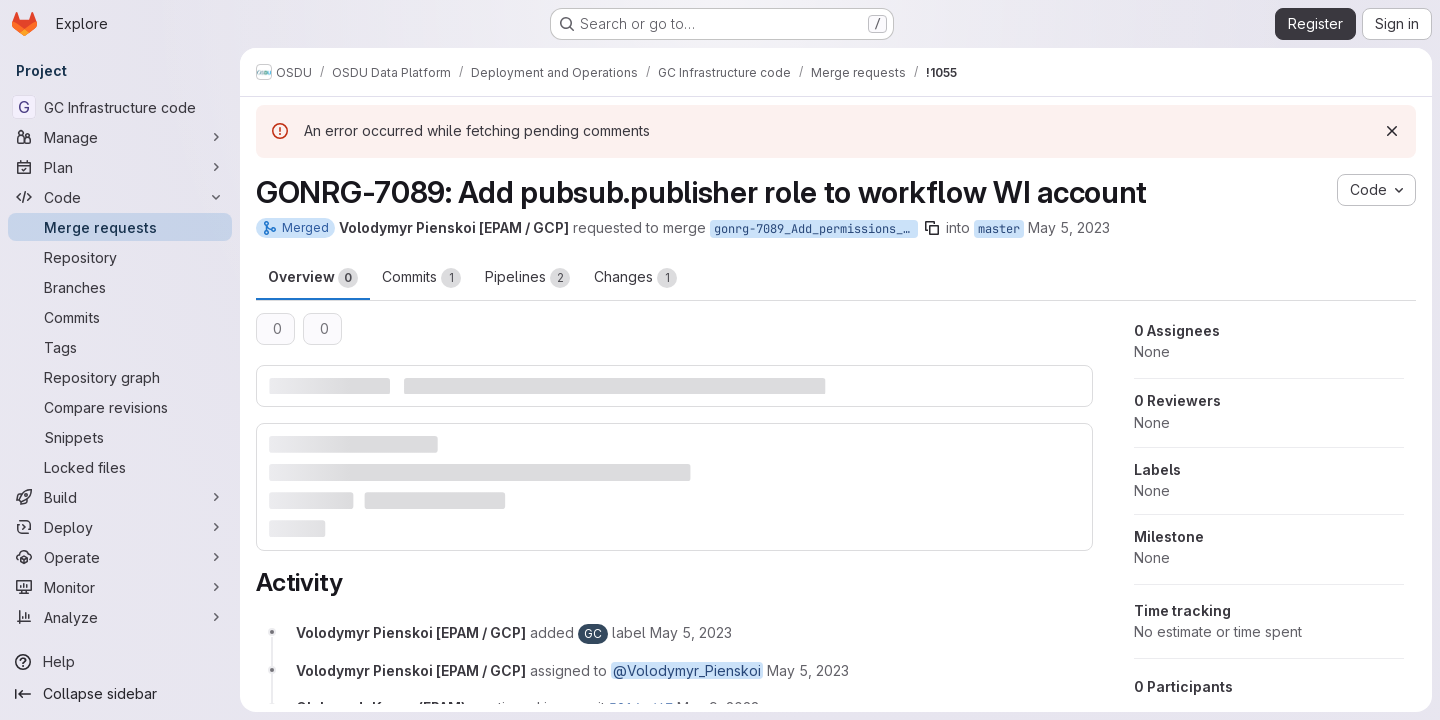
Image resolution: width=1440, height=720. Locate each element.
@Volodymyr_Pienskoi (687, 670)
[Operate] (120, 557)
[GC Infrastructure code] (120, 107)
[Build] (120, 497)
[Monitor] (120, 587)
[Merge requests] (120, 227)
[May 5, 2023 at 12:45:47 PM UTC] (691, 632)
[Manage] (120, 137)
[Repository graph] (120, 377)
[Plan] (120, 167)
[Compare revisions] (120, 407)
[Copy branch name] (932, 228)
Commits (421, 278)
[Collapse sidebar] (120, 694)
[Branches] (120, 287)
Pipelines (527, 278)
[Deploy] (120, 527)
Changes (635, 278)
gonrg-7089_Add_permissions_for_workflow (816, 229)
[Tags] (120, 347)
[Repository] (120, 257)
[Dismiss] (1392, 131)
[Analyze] (120, 617)
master (999, 229)
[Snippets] (120, 437)
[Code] (120, 197)
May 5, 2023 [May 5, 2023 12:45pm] (1069, 227)
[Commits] (120, 317)
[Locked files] (120, 467)
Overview (313, 278)
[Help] (120, 662)
